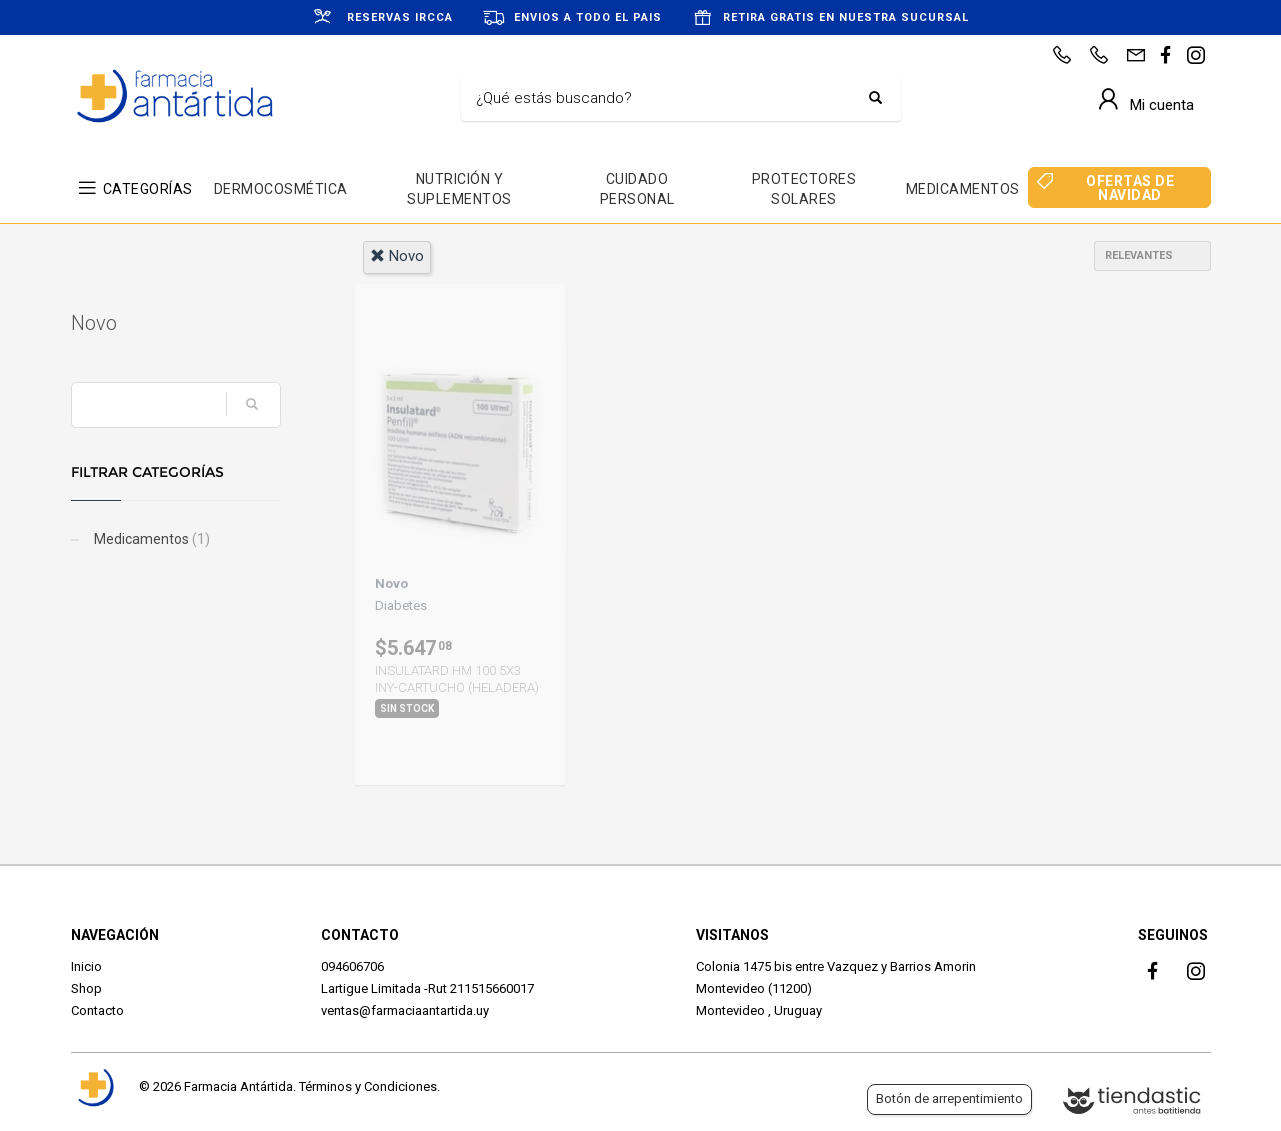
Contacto (97, 1010)
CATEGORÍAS (148, 189)
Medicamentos (150, 539)
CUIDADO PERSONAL (637, 189)
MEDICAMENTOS (963, 189)
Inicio (86, 966)
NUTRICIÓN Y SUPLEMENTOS (459, 189)
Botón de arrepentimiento (949, 1098)
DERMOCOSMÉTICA (281, 189)
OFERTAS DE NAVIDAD (1130, 188)
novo (397, 256)
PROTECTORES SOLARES (804, 189)
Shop (86, 988)
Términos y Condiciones (368, 1086)
